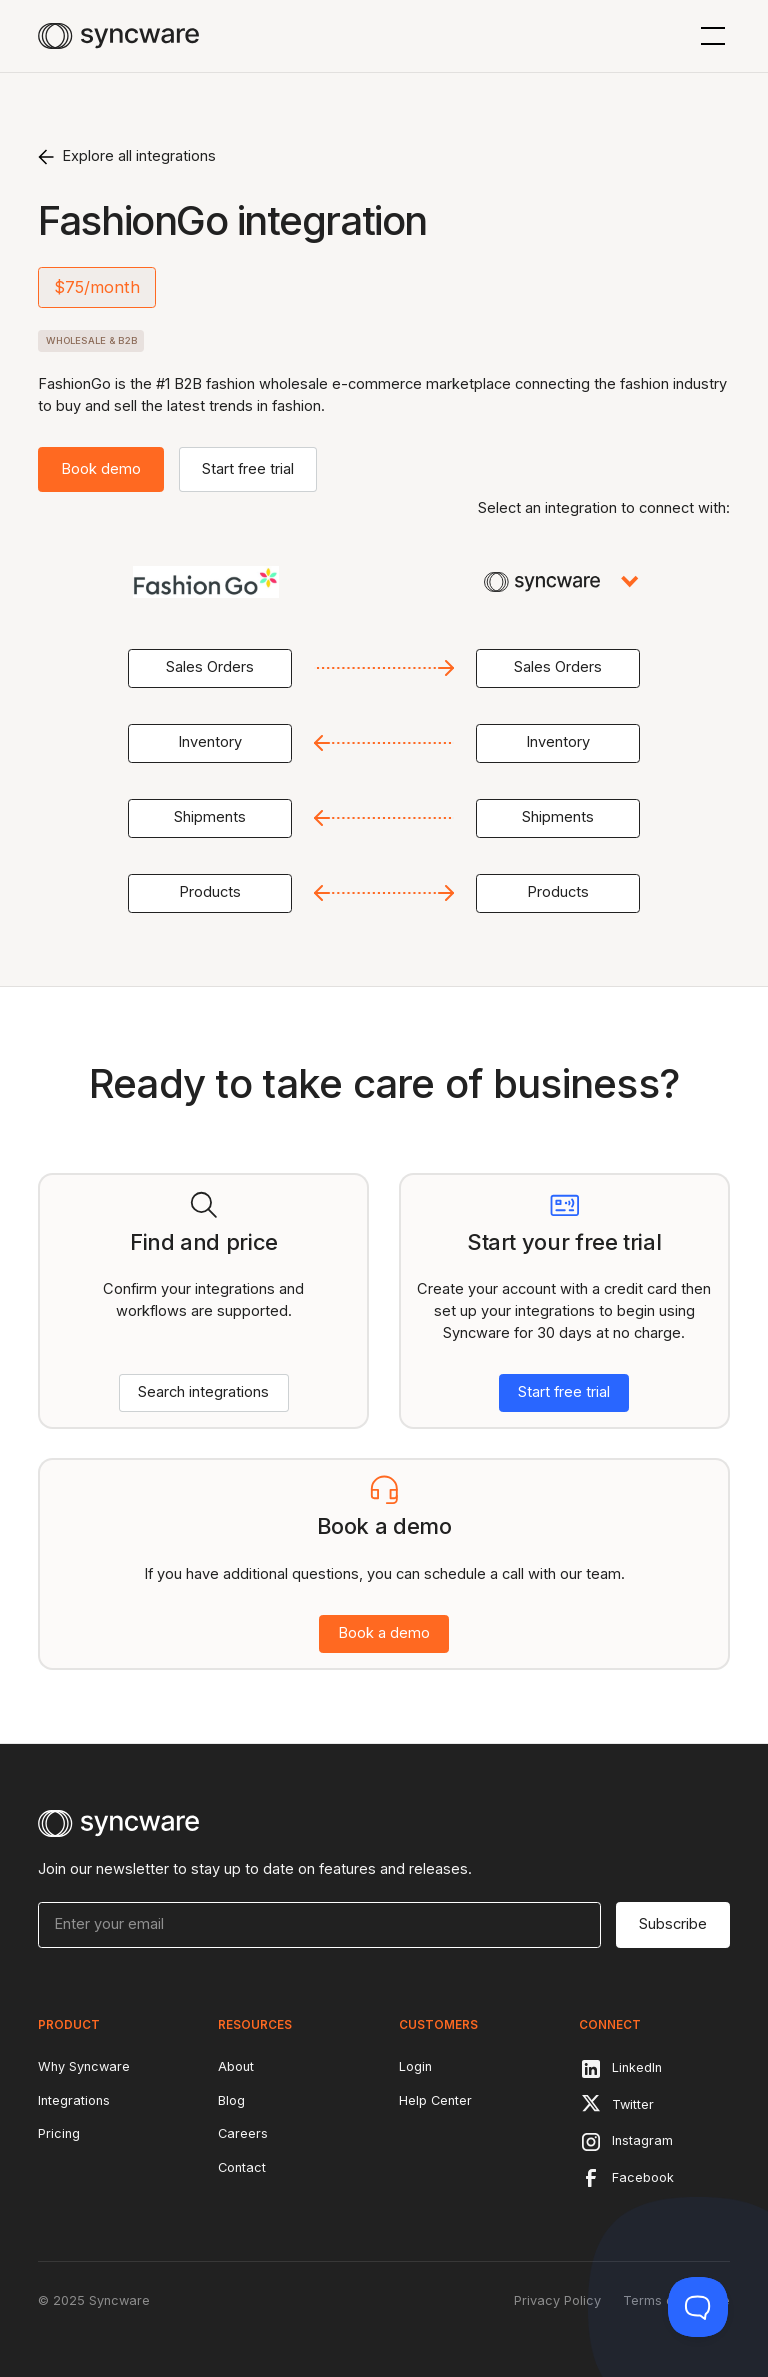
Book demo (101, 469)
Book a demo (384, 1633)
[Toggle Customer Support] (698, 2307)
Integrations (74, 2100)
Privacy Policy (557, 2300)
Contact (242, 2167)
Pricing (59, 2133)
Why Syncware (84, 2066)
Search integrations (203, 1392)
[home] (118, 36)
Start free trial (248, 469)
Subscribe (673, 1924)
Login (415, 2066)
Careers (243, 2133)
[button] (709, 36)
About (236, 2066)
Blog (231, 2100)
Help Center (435, 2100)
